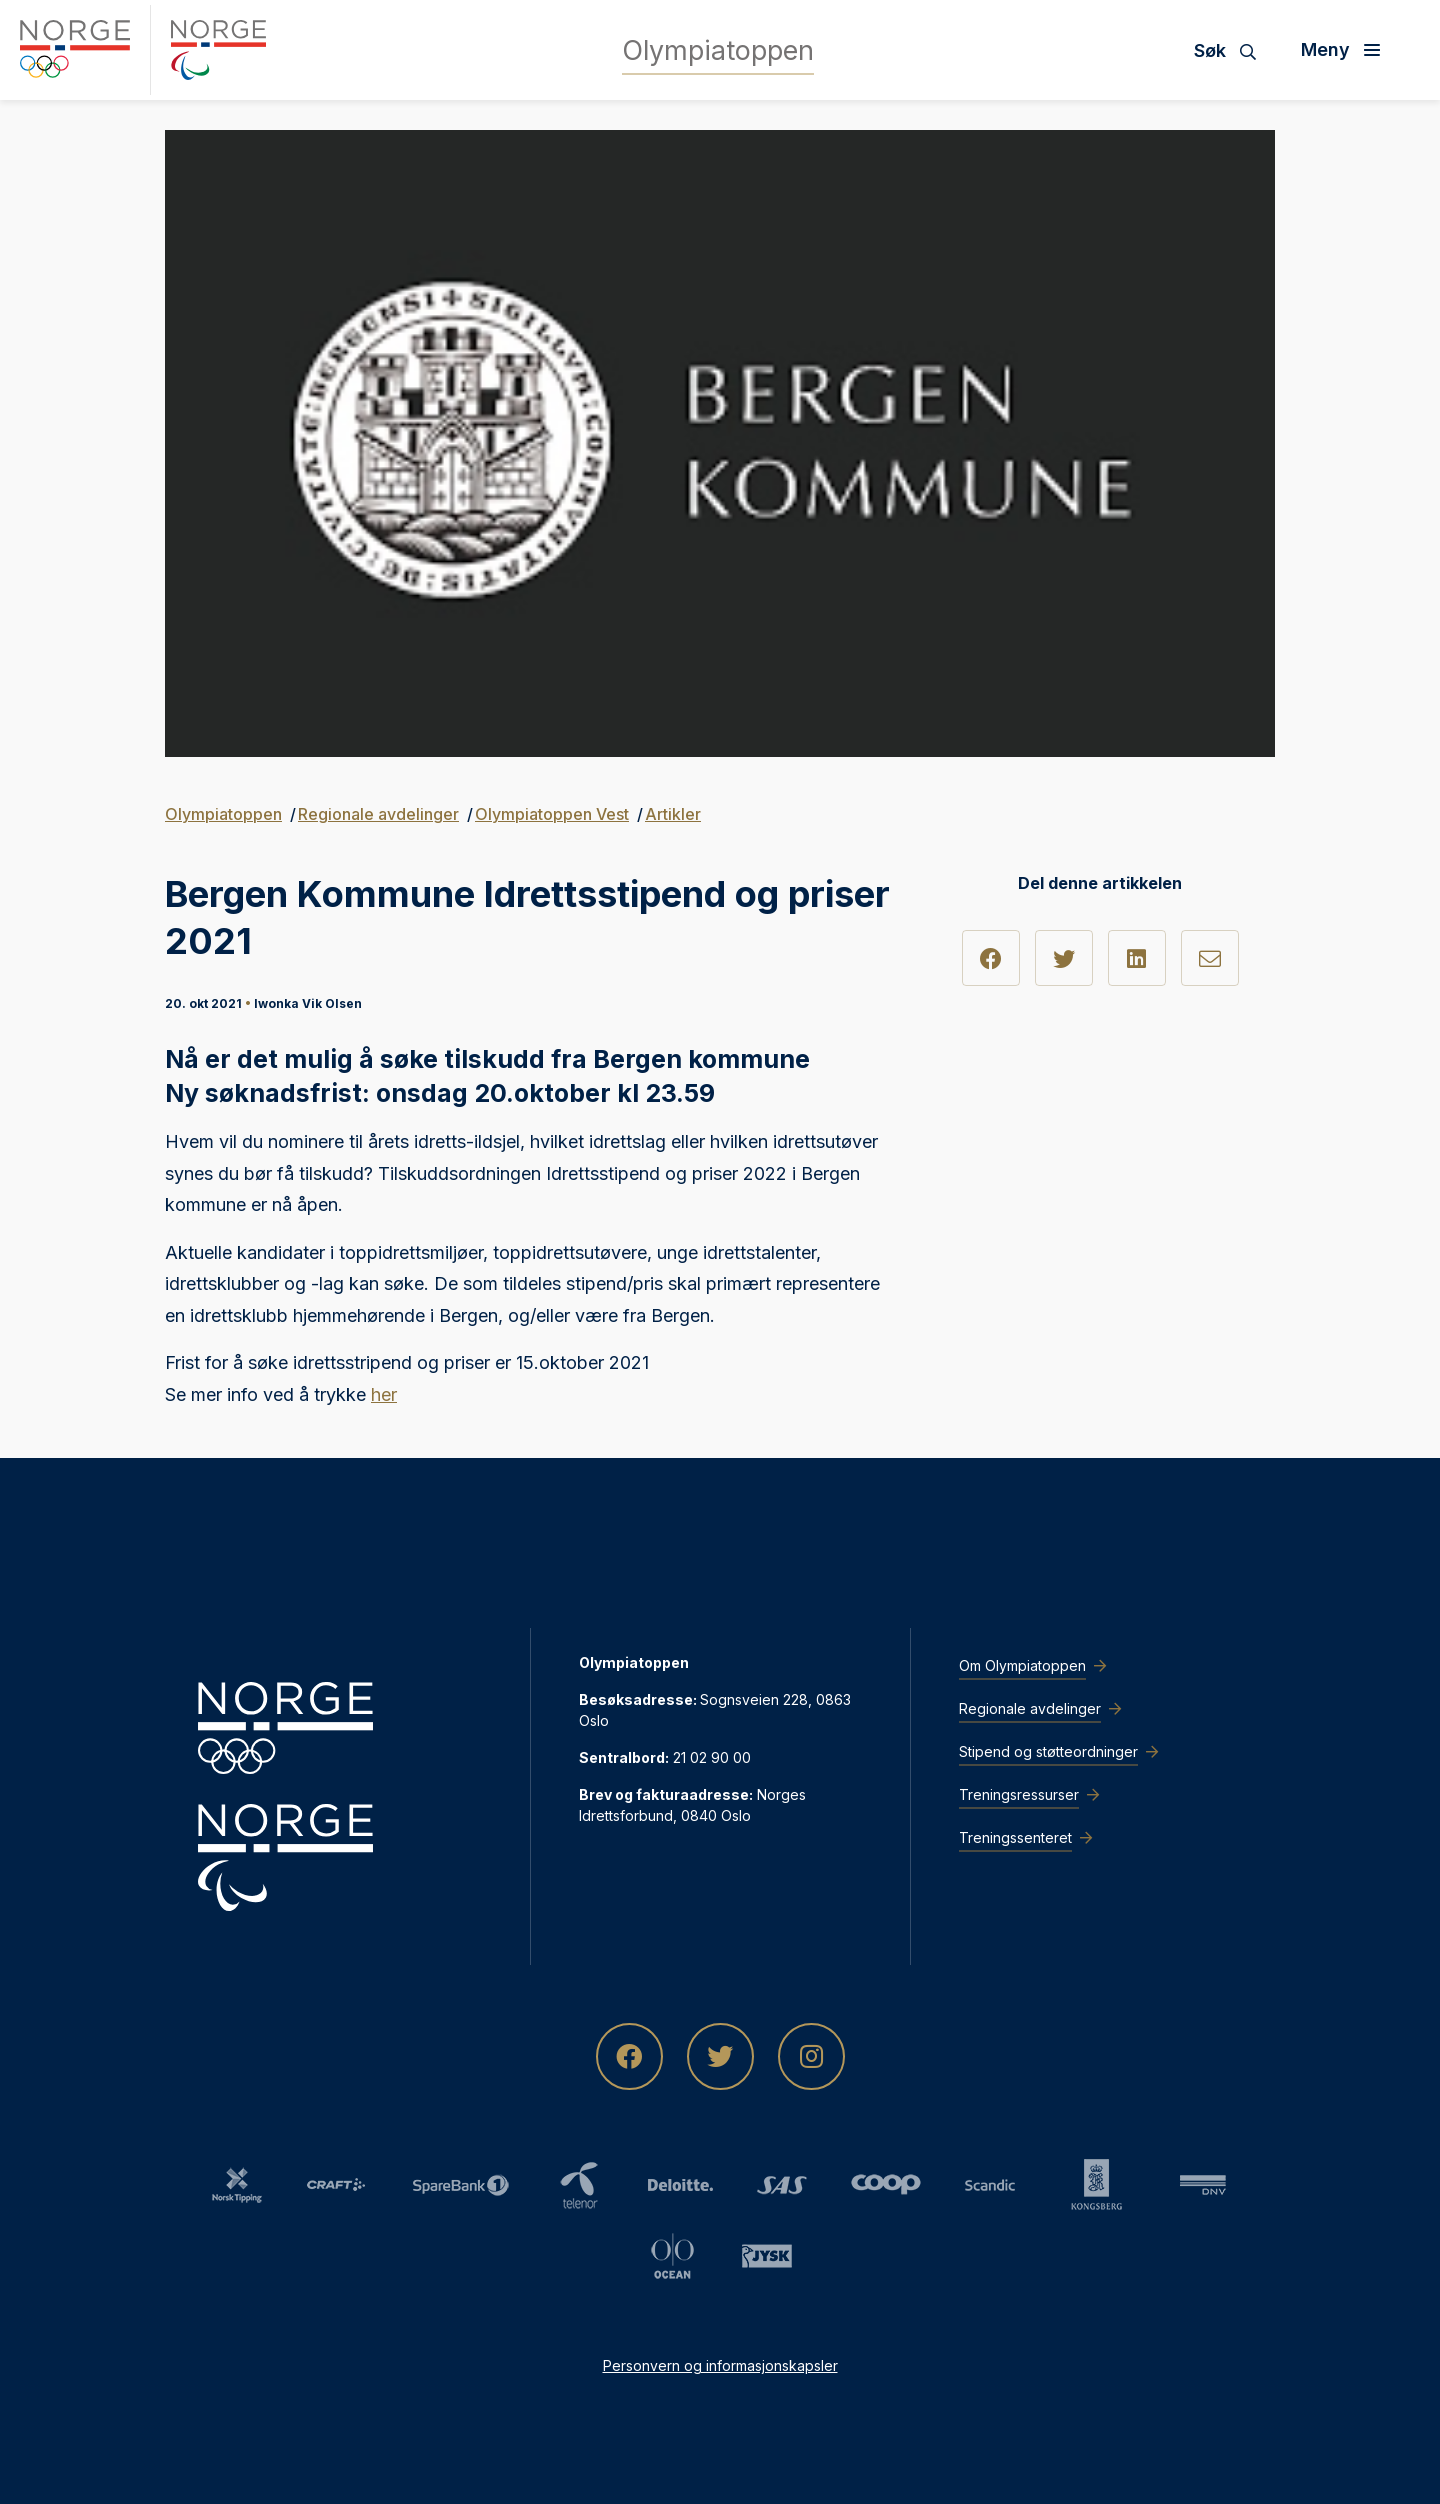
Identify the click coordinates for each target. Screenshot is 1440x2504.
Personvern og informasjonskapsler (720, 2365)
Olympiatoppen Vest (552, 814)
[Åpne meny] (1348, 50)
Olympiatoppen (223, 814)
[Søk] (1232, 50)
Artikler (673, 814)
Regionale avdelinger (378, 814)
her (384, 1394)
